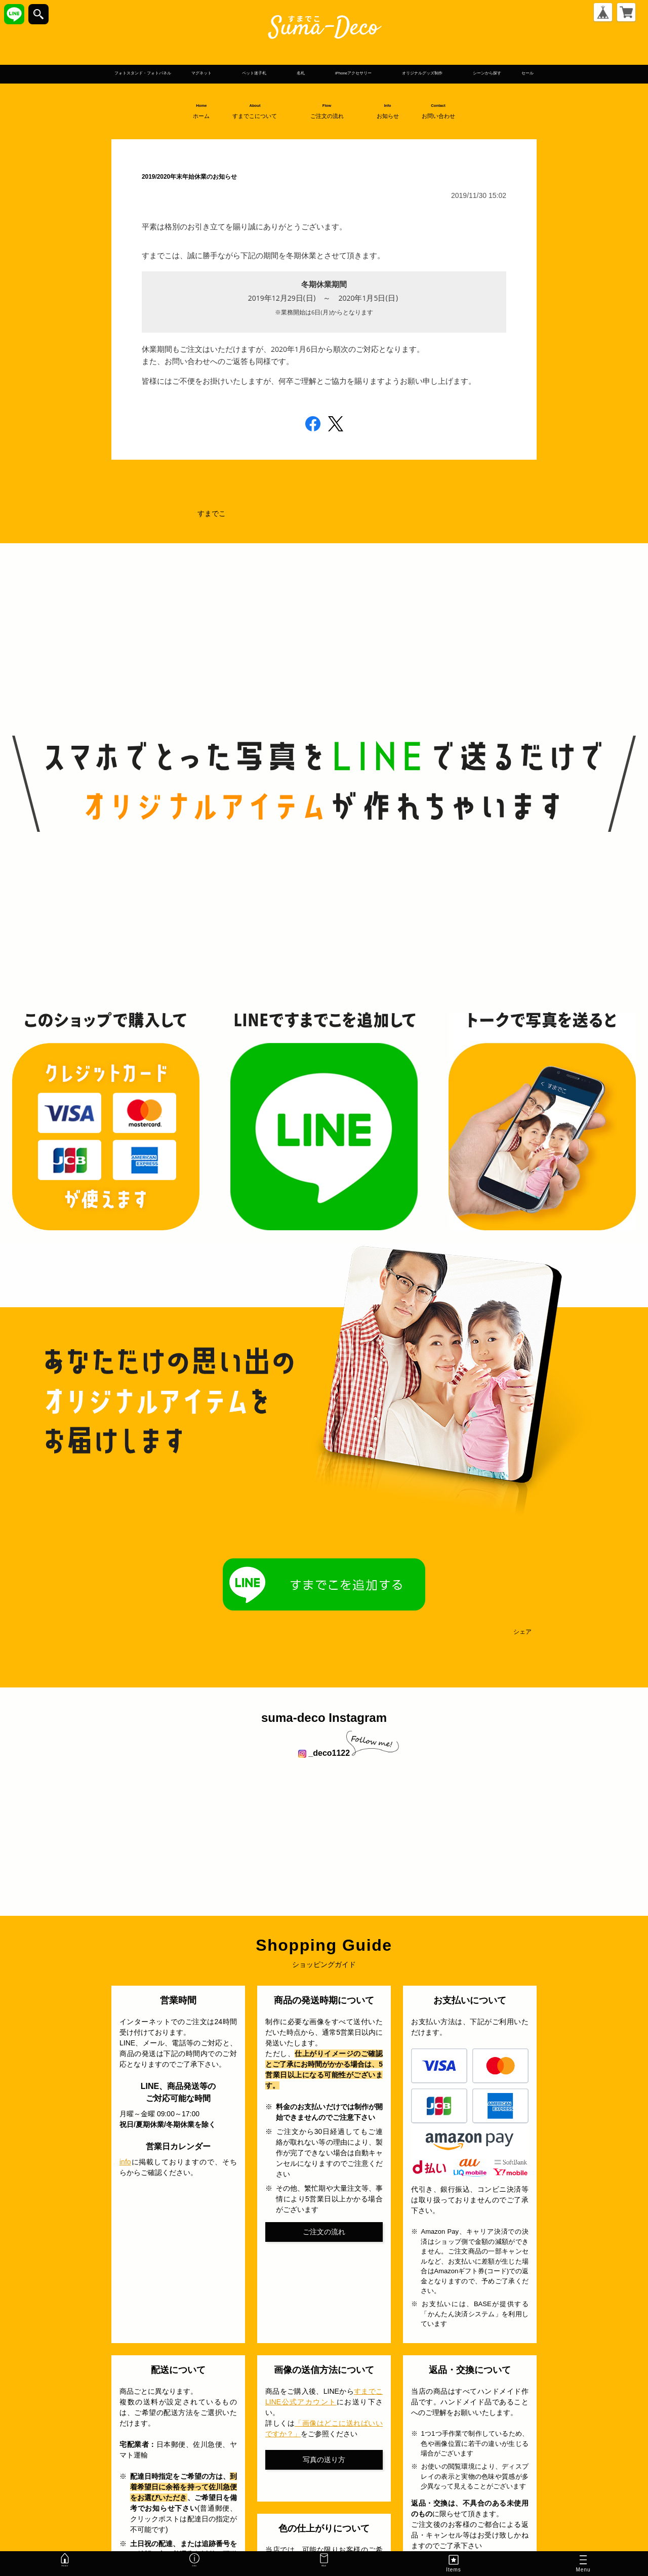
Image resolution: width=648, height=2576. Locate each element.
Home (201, 126)
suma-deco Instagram (324, 1734)
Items (453, 2563)
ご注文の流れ (324, 2247)
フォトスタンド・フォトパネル (102, 73)
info (125, 2178)
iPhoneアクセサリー (436, 73)
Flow (331, 126)
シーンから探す (305, 89)
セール (371, 89)
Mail (324, 2563)
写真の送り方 (324, 2476)
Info (392, 126)
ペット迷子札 (289, 73)
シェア (522, 1648)
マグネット (208, 73)
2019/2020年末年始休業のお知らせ (254, 189)
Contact (443, 126)
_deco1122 (324, 1769)
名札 (356, 73)
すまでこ (211, 530)
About (258, 126)
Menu (583, 2565)
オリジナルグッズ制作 (554, 73)
